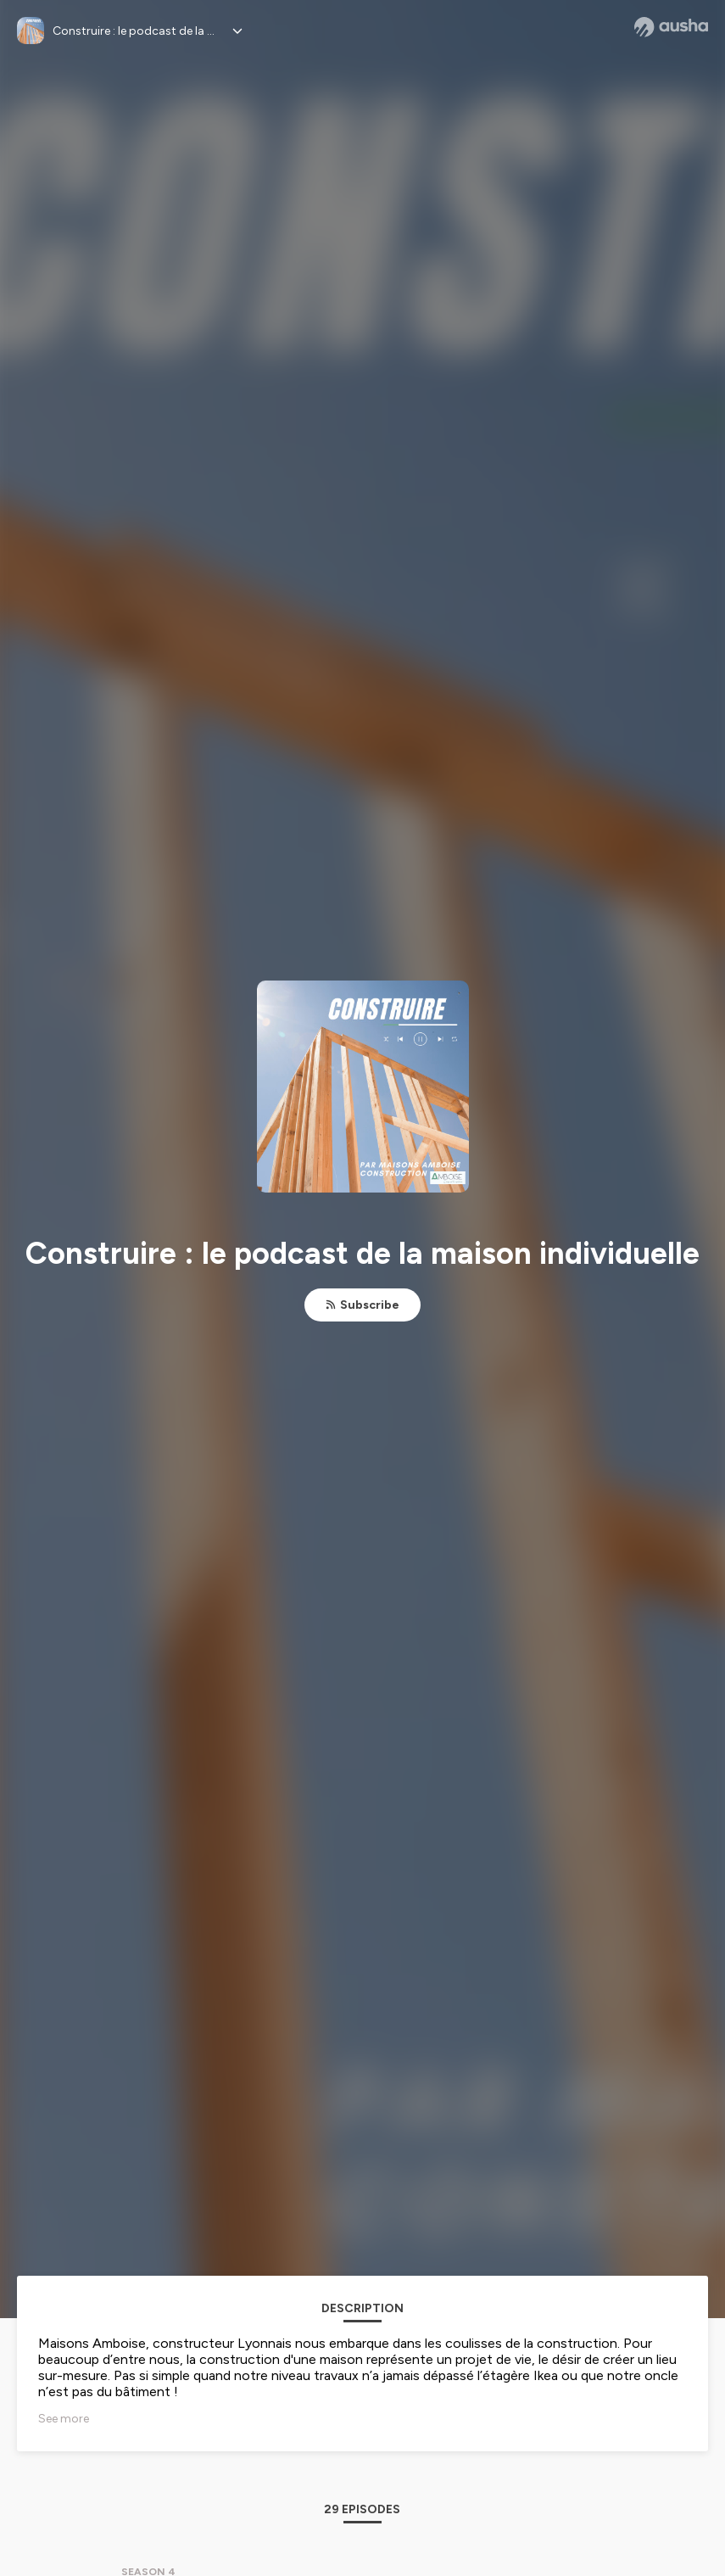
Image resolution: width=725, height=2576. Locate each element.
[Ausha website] (671, 27)
